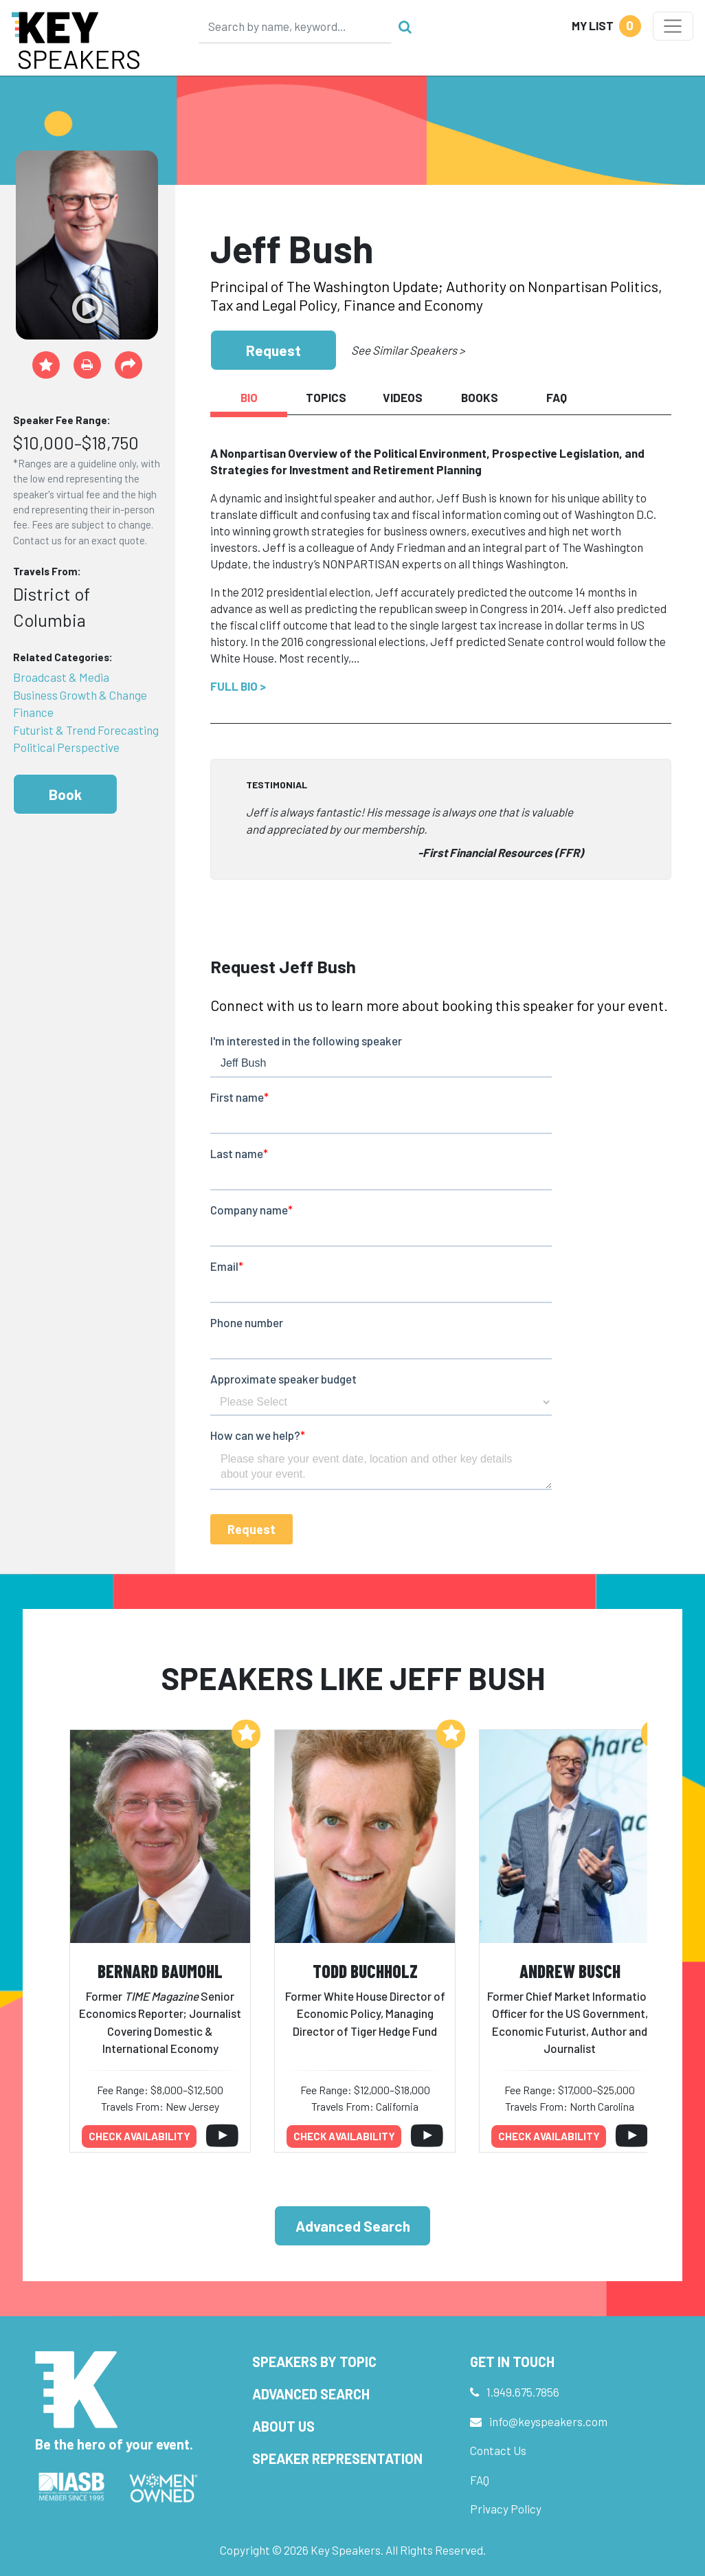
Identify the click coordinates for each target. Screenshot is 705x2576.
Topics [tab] (326, 397)
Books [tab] (479, 397)
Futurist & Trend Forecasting (86, 730)
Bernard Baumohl (160, 1970)
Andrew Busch (569, 1970)
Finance (33, 712)
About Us (283, 2426)
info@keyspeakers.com (548, 2421)
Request (273, 350)
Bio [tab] (249, 397)
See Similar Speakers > (408, 350)
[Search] (295, 26)
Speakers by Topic (314, 2361)
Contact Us (498, 2450)
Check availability (139, 2136)
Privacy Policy (505, 2509)
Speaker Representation (337, 2458)
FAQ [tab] (556, 397)
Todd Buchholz (365, 1970)
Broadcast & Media (61, 677)
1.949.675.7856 (522, 2392)
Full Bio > (238, 686)
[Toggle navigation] (673, 26)
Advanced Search (352, 2225)
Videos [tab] (403, 397)
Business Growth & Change (80, 695)
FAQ (479, 2480)
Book (65, 794)
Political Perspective (66, 747)
